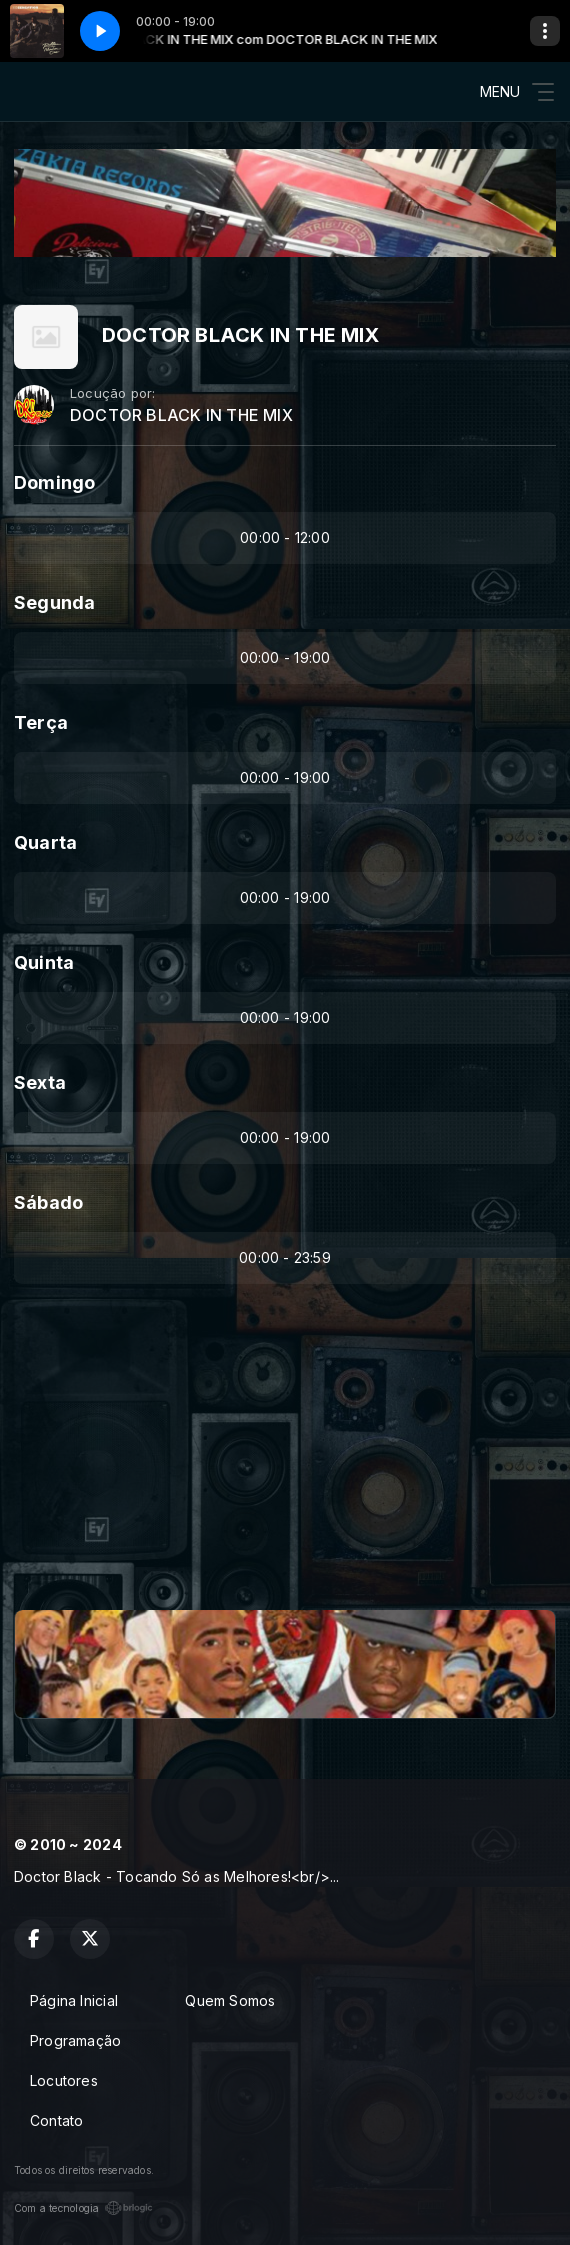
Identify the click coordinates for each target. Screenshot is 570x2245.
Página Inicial (74, 2000)
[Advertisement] (285, 1456)
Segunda (54, 602)
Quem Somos (230, 2000)
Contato (56, 2120)
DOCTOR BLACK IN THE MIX (181, 415)
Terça (41, 722)
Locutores (64, 2080)
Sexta (40, 1082)
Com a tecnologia (83, 2208)
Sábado (48, 1202)
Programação (75, 2040)
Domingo (54, 482)
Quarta (45, 842)
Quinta (44, 962)
